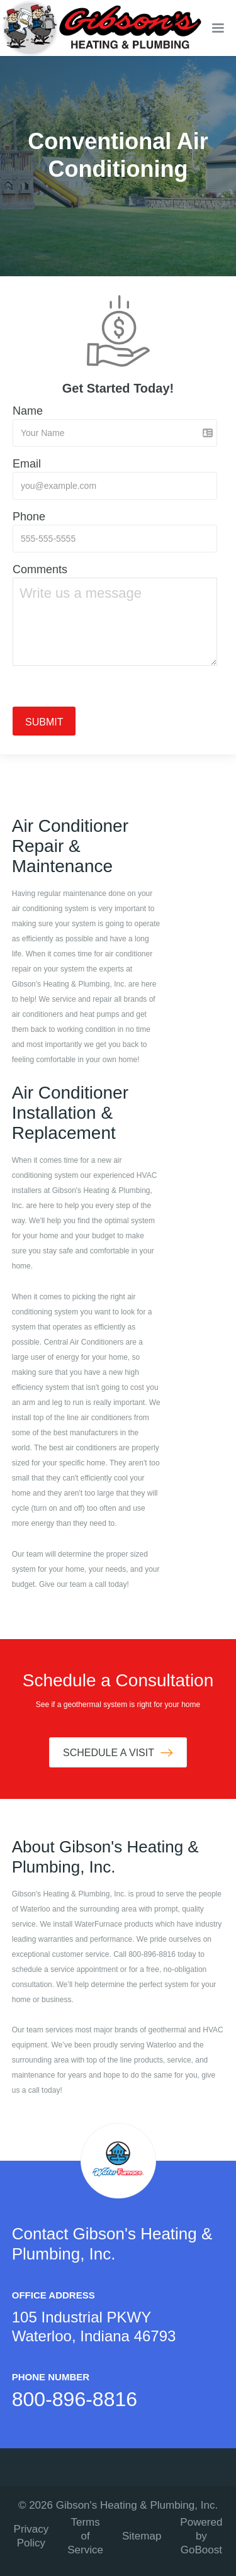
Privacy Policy (31, 2536)
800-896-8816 (74, 2399)
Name (28, 411)
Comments (40, 569)
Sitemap (141, 2536)
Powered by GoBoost (201, 2536)
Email (27, 463)
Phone (29, 516)
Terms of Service (85, 2536)
